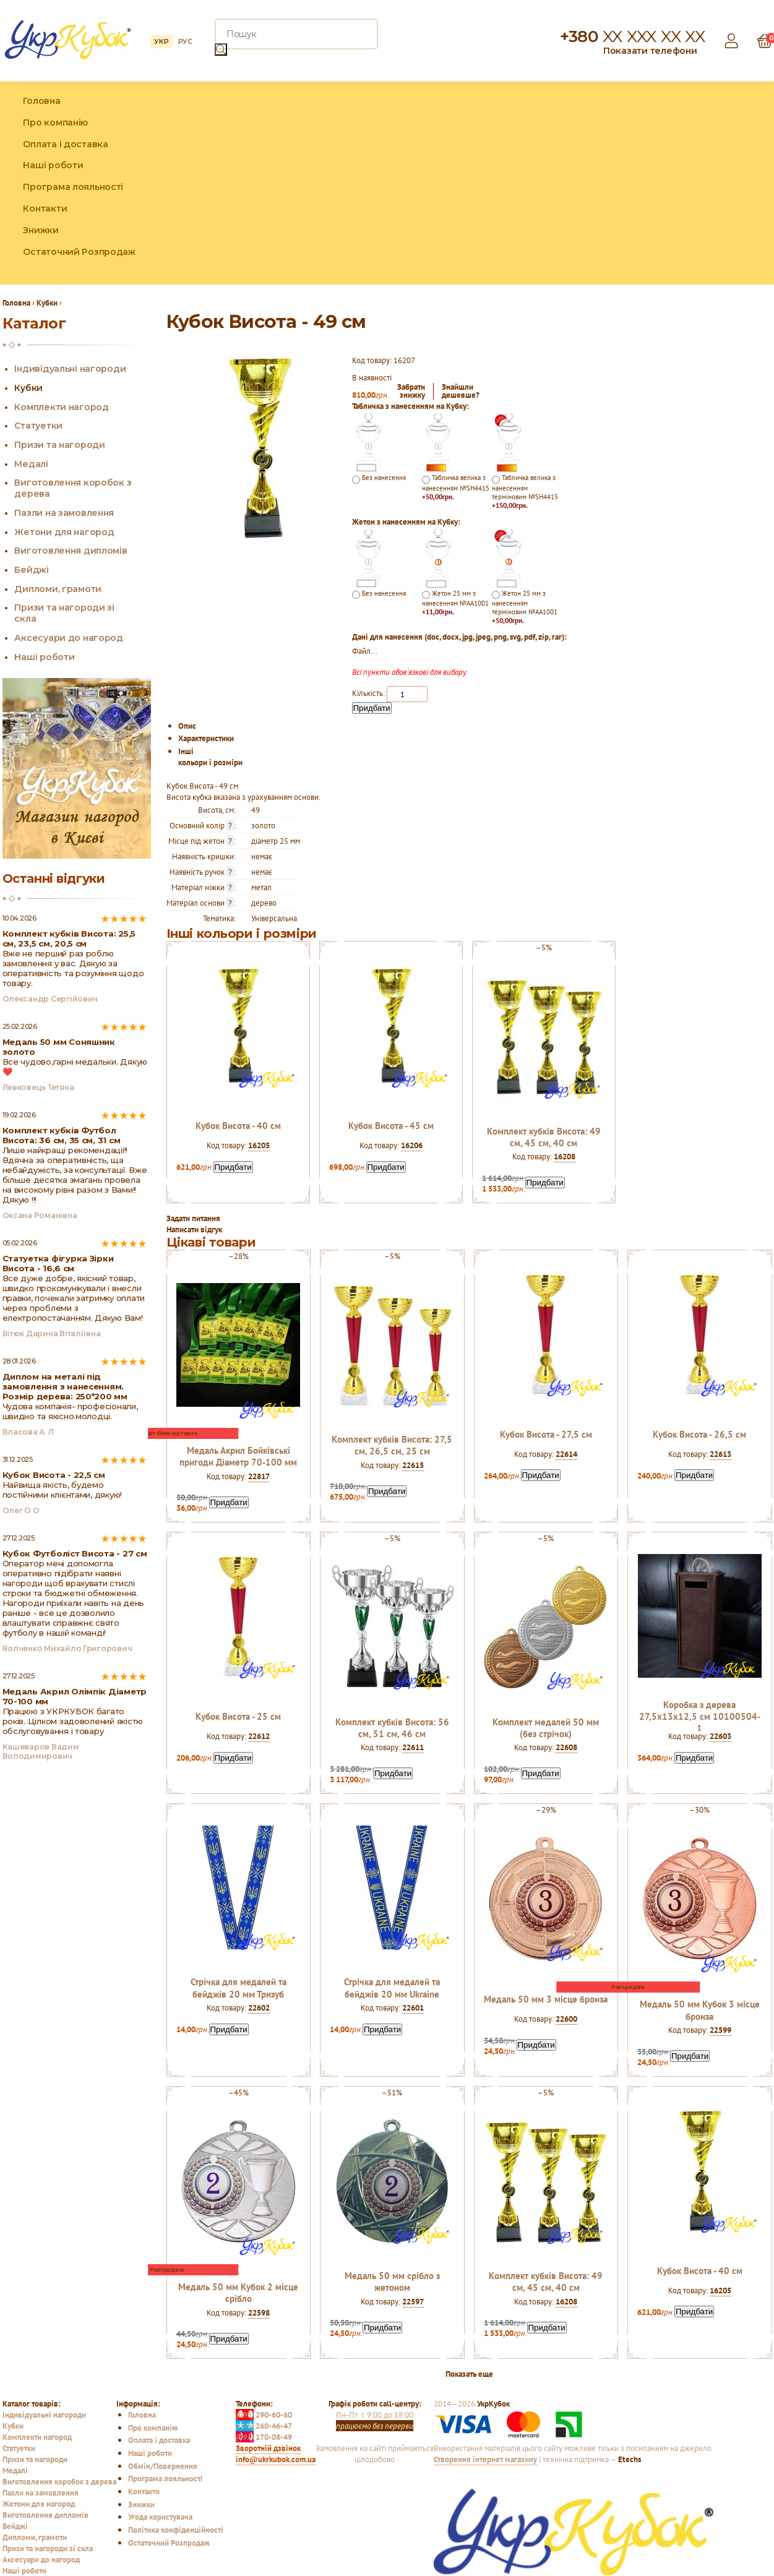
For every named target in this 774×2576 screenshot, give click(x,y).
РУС (185, 41)
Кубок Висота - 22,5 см (53, 1475)
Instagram (735, 183)
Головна (41, 100)
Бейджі (31, 569)
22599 (720, 2029)
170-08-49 (264, 2436)
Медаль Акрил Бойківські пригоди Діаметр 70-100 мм (238, 1456)
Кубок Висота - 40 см (238, 1125)
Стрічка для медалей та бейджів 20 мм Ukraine (392, 1987)
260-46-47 (264, 2425)
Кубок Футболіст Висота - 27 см (74, 1553)
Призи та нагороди (59, 444)
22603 (720, 1735)
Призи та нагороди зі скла (47, 2548)
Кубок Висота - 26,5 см (699, 1434)
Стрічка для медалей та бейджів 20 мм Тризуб (238, 1987)
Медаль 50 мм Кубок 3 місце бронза (700, 2010)
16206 (412, 1145)
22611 (413, 1747)
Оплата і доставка (65, 144)
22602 (259, 2007)
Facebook (709, 183)
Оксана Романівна (39, 1215)
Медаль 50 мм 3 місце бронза (546, 1999)
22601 (413, 2007)
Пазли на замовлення (64, 512)
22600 (566, 2018)
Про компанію (55, 122)
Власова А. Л (28, 1431)
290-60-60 (264, 2414)
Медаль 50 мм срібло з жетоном (392, 2281)
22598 (259, 2312)
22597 (413, 2301)
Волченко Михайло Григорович (67, 1648)
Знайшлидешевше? (460, 391)
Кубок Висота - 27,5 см (546, 1434)
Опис (187, 725)
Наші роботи (53, 165)
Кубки (28, 387)
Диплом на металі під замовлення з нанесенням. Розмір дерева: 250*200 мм (64, 1386)
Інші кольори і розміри (210, 756)
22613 (720, 1453)
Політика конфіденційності (175, 2529)
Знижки (40, 230)
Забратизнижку (411, 391)
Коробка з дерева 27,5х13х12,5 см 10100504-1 (699, 1716)
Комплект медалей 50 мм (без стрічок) (545, 1728)
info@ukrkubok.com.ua (276, 2459)
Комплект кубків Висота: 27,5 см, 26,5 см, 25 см (392, 1445)
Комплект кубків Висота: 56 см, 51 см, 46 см (392, 1728)
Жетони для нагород (64, 532)
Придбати (371, 708)
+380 (632, 36)
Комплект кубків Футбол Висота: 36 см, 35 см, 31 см (61, 1135)
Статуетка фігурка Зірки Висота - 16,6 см (58, 1263)
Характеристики (206, 738)
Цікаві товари (211, 1242)
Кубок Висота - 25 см (238, 1716)
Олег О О (21, 1510)
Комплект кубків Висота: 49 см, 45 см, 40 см (544, 1137)
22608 (566, 1747)
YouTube (763, 183)
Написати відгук (194, 1229)
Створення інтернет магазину (485, 2459)
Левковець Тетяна (38, 1087)
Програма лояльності (73, 186)
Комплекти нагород (61, 407)
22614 (566, 1453)
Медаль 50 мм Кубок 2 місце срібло (238, 2292)
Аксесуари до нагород (68, 637)
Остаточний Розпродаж (79, 251)
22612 (259, 1735)
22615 (413, 1464)
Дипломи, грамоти (57, 589)
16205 (259, 1145)
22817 (259, 1476)
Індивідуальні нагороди (70, 368)
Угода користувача (160, 2516)
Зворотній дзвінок (268, 2448)
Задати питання (193, 1218)
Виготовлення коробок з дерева (59, 2481)
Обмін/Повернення (162, 2465)
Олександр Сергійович (50, 998)
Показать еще (469, 2373)
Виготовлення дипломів (70, 550)
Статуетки (38, 425)
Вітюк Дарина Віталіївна (51, 1333)
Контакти (45, 208)
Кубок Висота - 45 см (391, 1125)
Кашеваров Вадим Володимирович (40, 1751)
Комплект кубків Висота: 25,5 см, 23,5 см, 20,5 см (69, 938)
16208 (564, 1156)
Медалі (31, 464)
